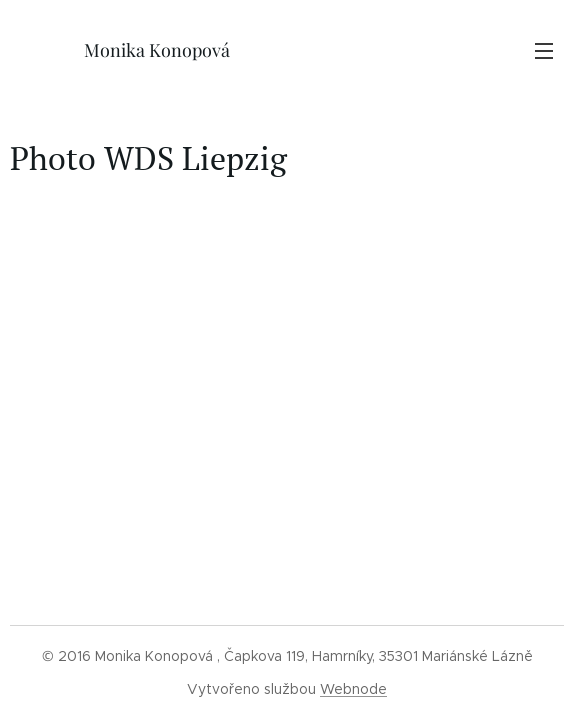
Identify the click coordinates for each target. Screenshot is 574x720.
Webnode (353, 689)
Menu (544, 51)
